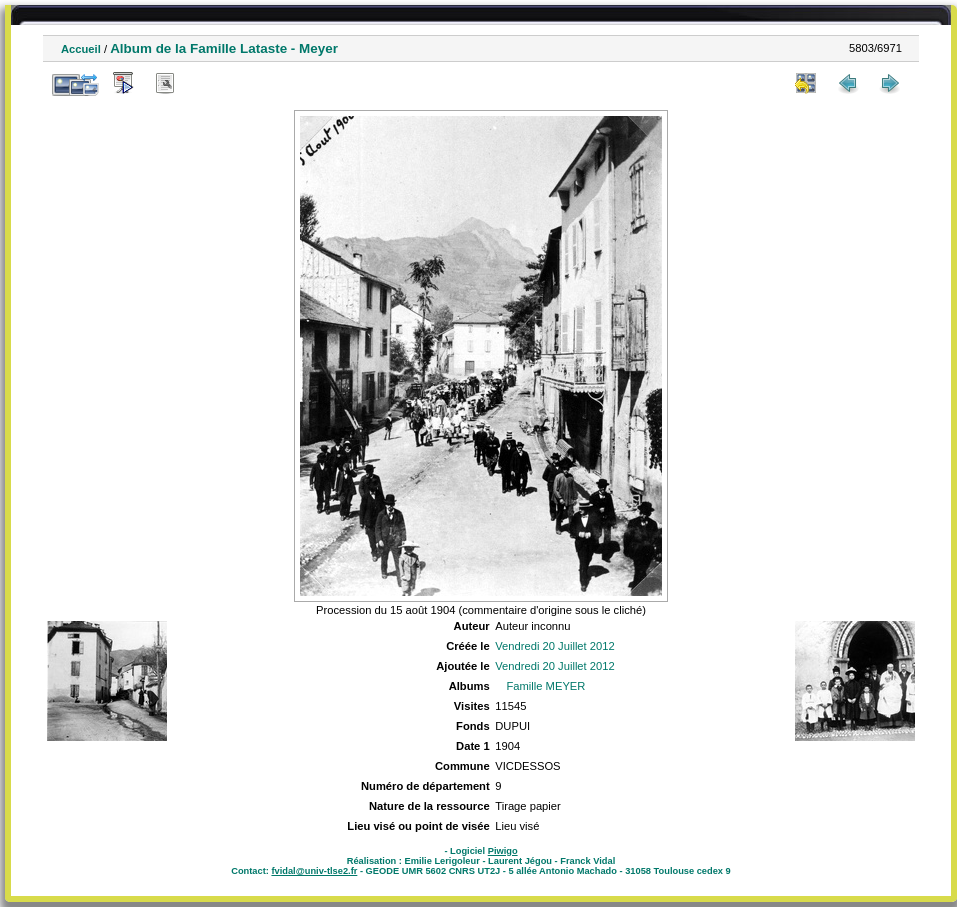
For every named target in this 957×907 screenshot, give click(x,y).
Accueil (81, 49)
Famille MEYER (545, 686)
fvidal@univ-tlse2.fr (314, 871)
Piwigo (503, 851)
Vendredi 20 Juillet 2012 (554, 646)
